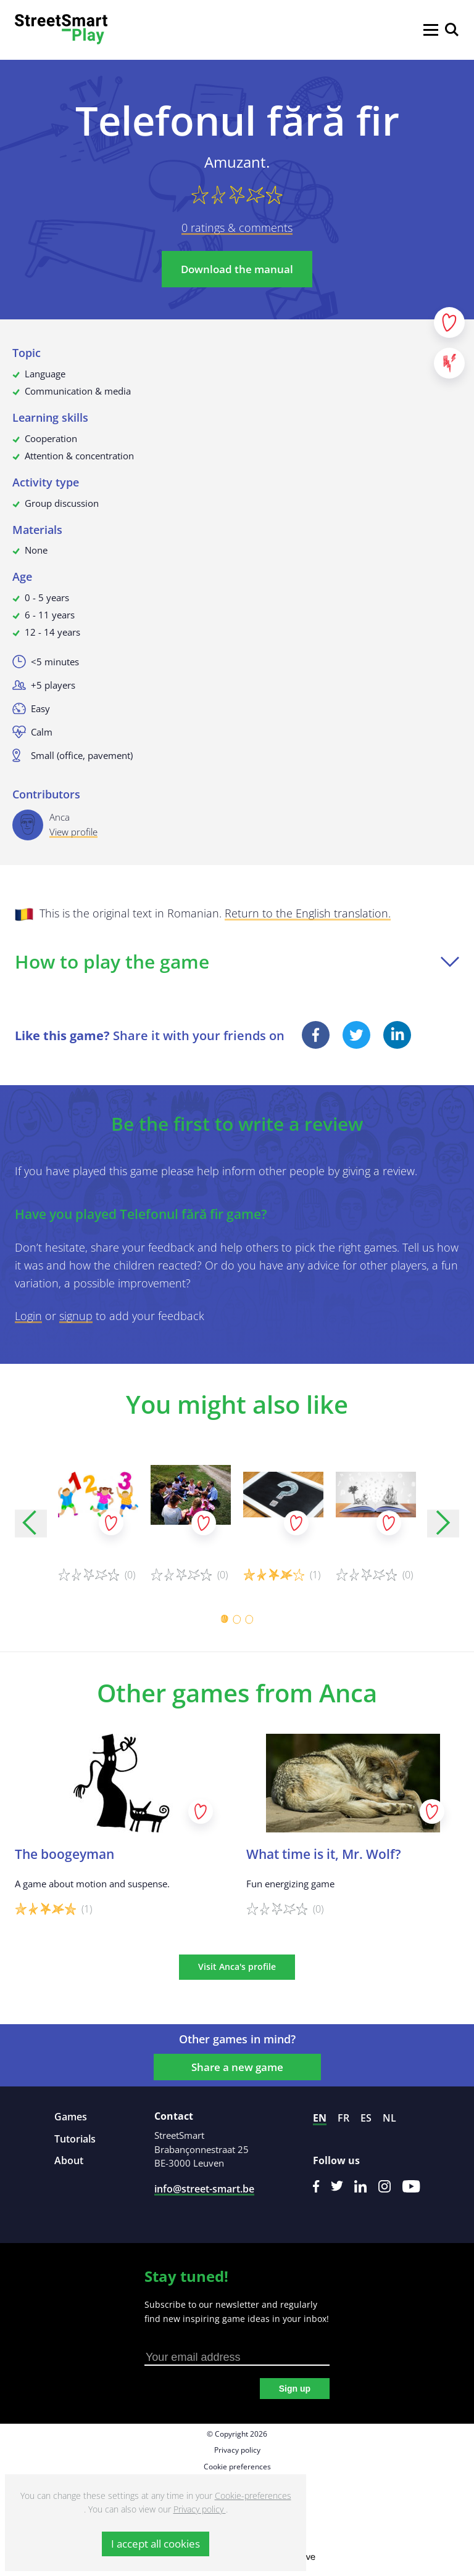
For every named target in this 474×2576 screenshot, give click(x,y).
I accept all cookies (155, 2544)
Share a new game (237, 2067)
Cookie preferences (237, 2466)
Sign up (294, 2388)
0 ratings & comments (237, 227)
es (366, 2118)
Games (70, 2116)
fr (343, 2118)
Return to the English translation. (308, 913)
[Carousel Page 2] (237, 1619)
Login (28, 1315)
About (68, 2160)
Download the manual (237, 269)
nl (389, 2118)
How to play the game (237, 961)
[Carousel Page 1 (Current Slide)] (224, 1619)
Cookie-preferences (253, 2495)
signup (76, 1315)
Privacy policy (237, 2450)
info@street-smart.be (204, 2189)
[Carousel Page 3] (249, 1619)
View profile (73, 832)
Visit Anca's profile (237, 1966)
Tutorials (75, 2139)
